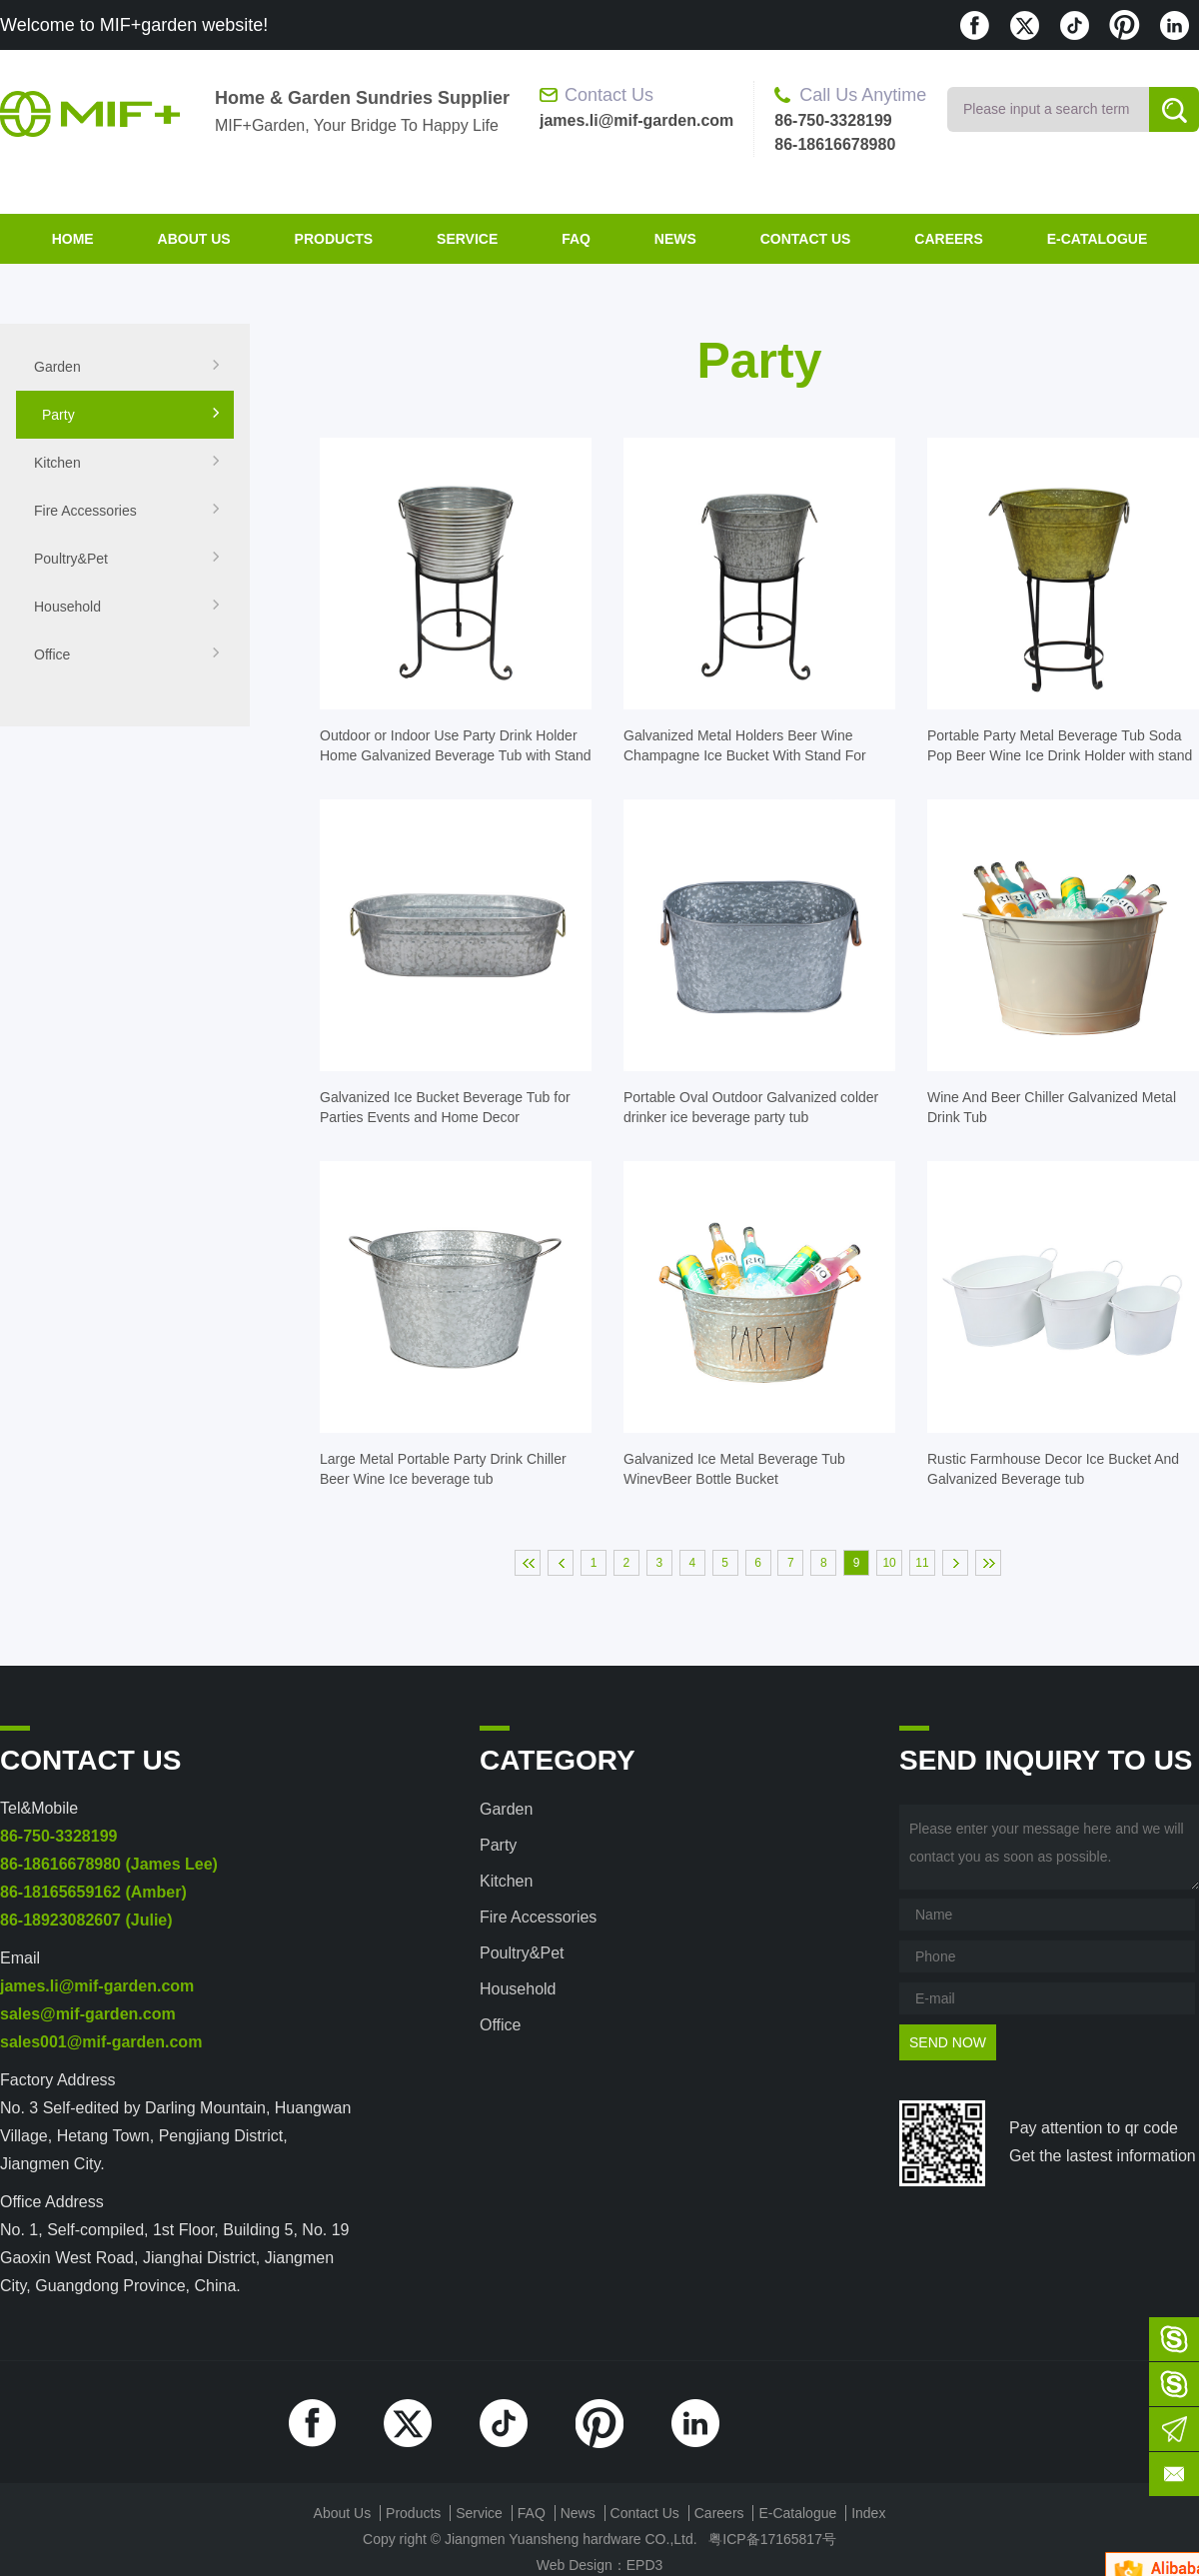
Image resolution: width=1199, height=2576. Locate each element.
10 (888, 1563)
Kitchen (127, 463)
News (675, 239)
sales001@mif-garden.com (101, 2041)
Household (127, 607)
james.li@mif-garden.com (97, 1985)
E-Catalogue (1097, 239)
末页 (988, 1563)
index (868, 2513)
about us (194, 239)
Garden (127, 367)
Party (131, 415)
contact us (805, 239)
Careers (948, 239)
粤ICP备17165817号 (772, 2539)
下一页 (955, 1563)
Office (127, 654)
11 (921, 1563)
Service (467, 239)
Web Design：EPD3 (600, 2565)
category (557, 1760)
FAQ (576, 239)
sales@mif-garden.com (88, 2013)
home (73, 239)
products (334, 239)
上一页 (561, 1563)
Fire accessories (127, 511)
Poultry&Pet (127, 559)
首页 (528, 1563)
